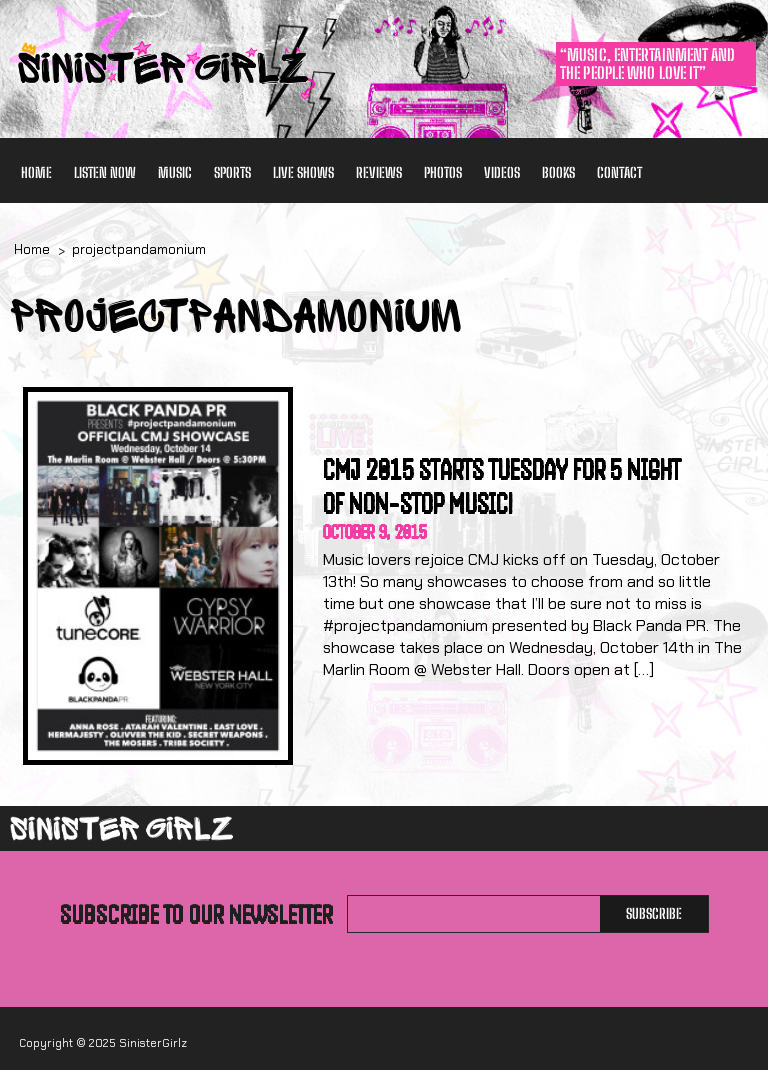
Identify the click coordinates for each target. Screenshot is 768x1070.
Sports (232, 172)
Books (558, 172)
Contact (619, 172)
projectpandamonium (139, 249)
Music (175, 172)
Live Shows (303, 172)
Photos (443, 172)
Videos (502, 172)
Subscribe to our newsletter (196, 914)
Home (36, 172)
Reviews (379, 172)
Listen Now (105, 172)
